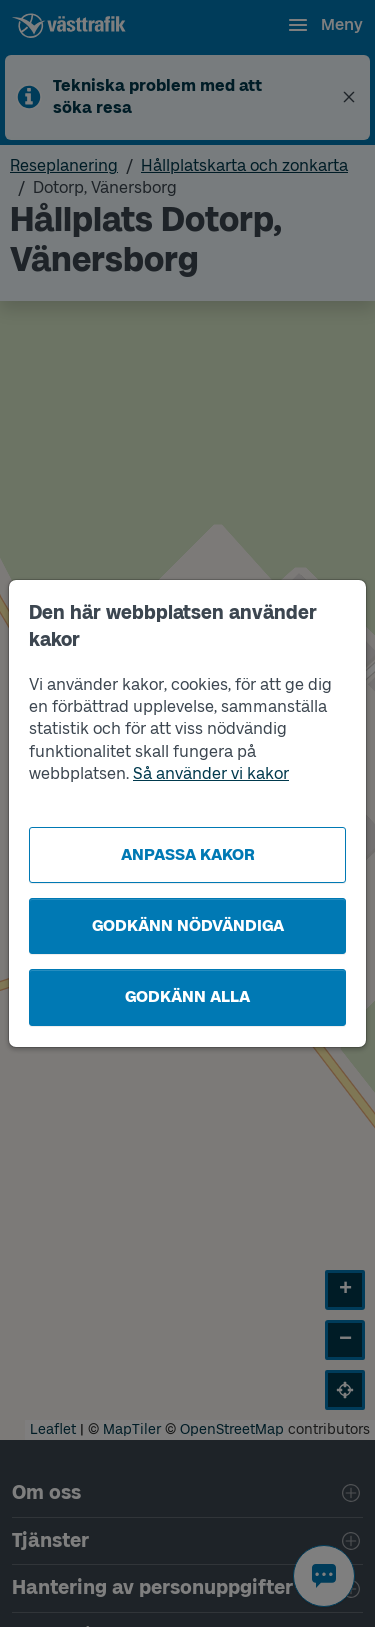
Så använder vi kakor (211, 773)
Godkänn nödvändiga (188, 925)
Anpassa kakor (188, 854)
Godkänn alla (187, 996)
